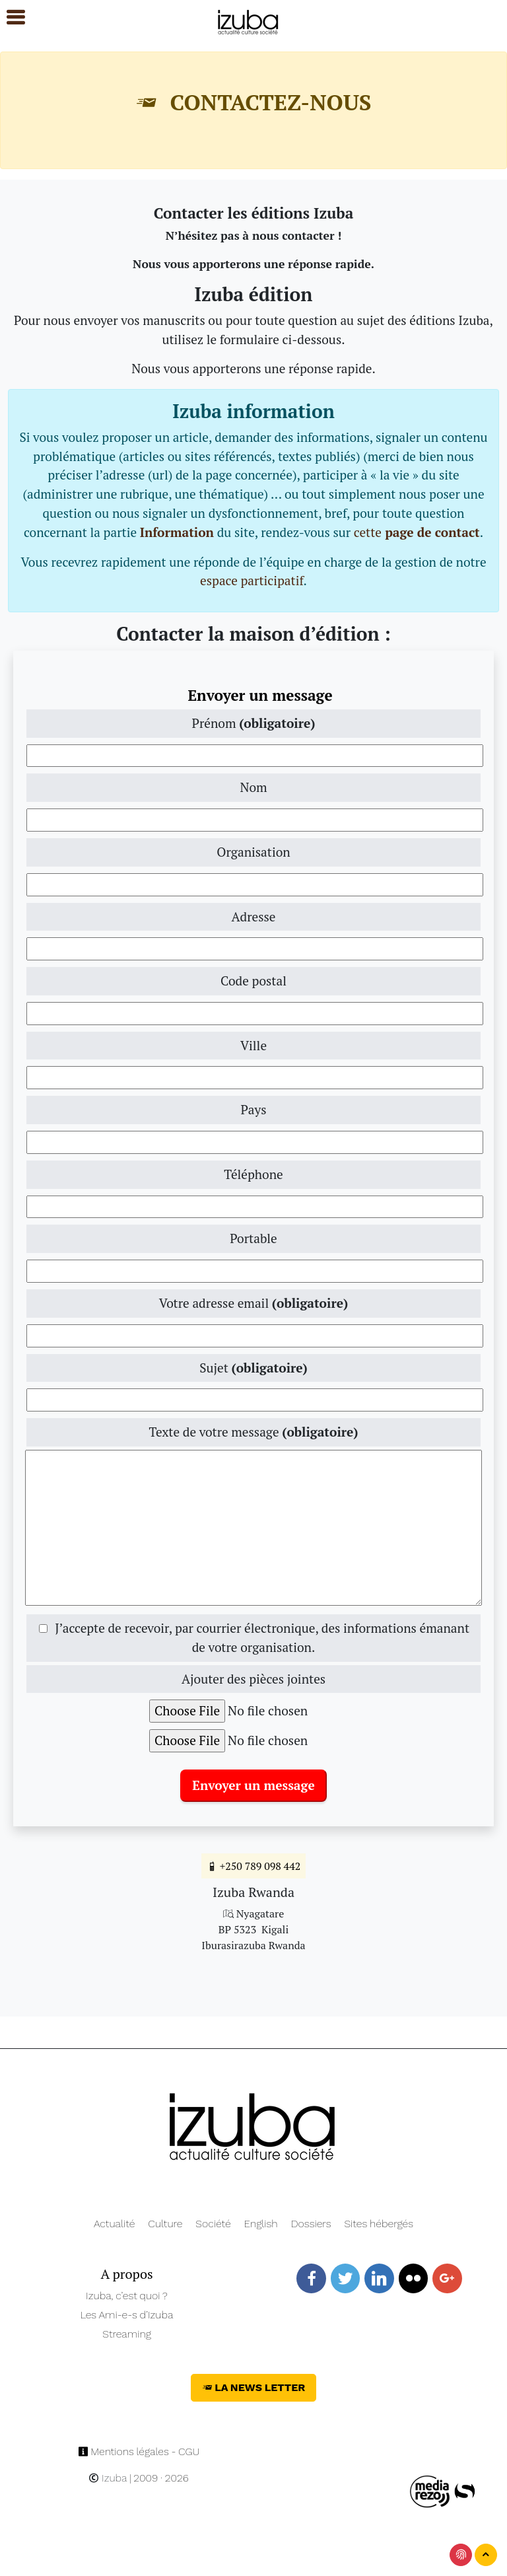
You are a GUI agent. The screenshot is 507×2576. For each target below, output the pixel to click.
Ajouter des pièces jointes (253, 1678)
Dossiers (311, 2223)
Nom (253, 787)
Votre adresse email (253, 1303)
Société (212, 2223)
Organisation (253, 851)
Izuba (107, 2478)
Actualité (114, 2223)
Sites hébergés (378, 2223)
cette (417, 532)
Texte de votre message (253, 1431)
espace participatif (252, 580)
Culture (165, 2223)
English (261, 2223)
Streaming (126, 2334)
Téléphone (253, 1174)
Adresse (253, 916)
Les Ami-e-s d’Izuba (127, 2314)
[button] (10, 17)
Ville (253, 1045)
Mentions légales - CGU (139, 2451)
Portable (253, 1238)
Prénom (254, 723)
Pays (253, 1109)
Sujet (253, 1367)
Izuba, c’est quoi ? (127, 2295)
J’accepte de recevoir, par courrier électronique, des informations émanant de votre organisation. (254, 1637)
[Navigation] (249, 20)
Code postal (253, 980)
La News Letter (254, 2387)
